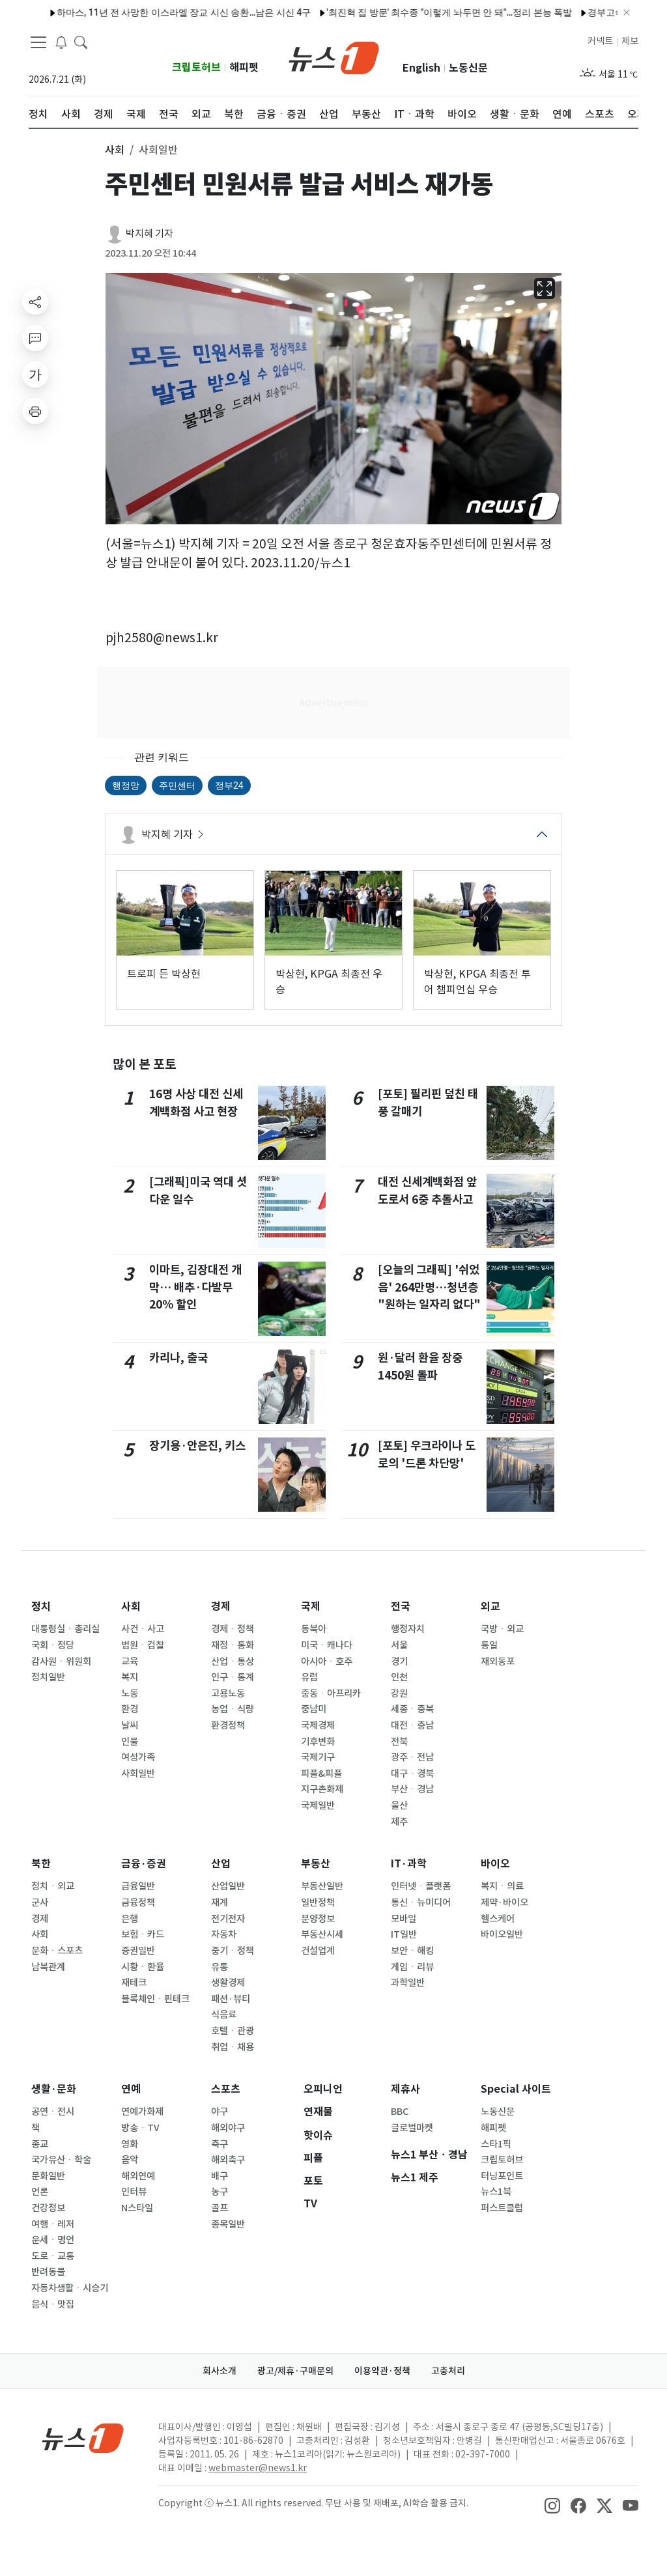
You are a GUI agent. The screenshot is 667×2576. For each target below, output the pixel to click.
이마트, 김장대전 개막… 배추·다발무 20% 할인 (195, 1287)
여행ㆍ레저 (52, 2224)
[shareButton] (35, 302)
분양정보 (318, 1919)
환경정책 (228, 1725)
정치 (41, 1606)
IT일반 (404, 1934)
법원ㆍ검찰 (142, 1645)
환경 (129, 1709)
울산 (399, 1805)
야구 (219, 2111)
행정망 (125, 785)
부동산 (315, 1864)
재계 (219, 1902)
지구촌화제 (322, 1789)
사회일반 (138, 1773)
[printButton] (35, 411)
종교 (39, 2144)
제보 (629, 41)
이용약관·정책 (382, 2371)
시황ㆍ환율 (142, 1967)
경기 (399, 1661)
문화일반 (48, 2176)
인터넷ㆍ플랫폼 (421, 1886)
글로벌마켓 (412, 2128)
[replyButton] (35, 338)
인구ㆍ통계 (232, 1677)
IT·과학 (409, 1864)
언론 (39, 2192)
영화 (129, 2144)
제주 (399, 1822)
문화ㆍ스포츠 (57, 1951)
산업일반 (228, 1886)
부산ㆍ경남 (412, 1789)
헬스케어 (498, 1919)
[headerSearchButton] (80, 41)
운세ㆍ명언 (52, 2240)
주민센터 (177, 785)
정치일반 (48, 1677)
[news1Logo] (83, 2437)
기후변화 (318, 1742)
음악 (129, 2160)
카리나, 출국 (178, 1357)
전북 (399, 1742)
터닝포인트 (502, 2176)
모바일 (403, 1919)
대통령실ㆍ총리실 (65, 1629)
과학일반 (408, 1983)
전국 (400, 1606)
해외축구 (228, 2160)
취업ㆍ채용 (232, 2047)
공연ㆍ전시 (52, 2111)
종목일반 (228, 2224)
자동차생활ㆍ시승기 (69, 2288)
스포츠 (225, 2089)
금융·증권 (143, 1864)
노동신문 (468, 68)
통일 (489, 1645)
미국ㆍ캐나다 (326, 1645)
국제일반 (318, 1805)
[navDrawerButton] (38, 42)
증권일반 (138, 1951)
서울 (399, 1645)
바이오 (495, 1864)
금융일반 (138, 1886)
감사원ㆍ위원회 (61, 1661)
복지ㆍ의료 (502, 1886)
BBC (399, 2111)
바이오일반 (502, 1934)
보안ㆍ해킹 (412, 1951)
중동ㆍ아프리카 (331, 1693)
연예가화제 (142, 2111)
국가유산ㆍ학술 (61, 2160)
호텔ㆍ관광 (232, 2031)
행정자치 (408, 1629)
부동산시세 (322, 1934)
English (421, 68)
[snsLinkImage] (552, 2504)
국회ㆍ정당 (52, 1645)
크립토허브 (196, 67)
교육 (129, 1661)
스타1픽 (496, 2144)
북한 (41, 1864)
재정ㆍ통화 (232, 1645)
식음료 (223, 2014)
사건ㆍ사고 (142, 1629)
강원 (399, 1693)
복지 (129, 1677)
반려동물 (48, 2272)
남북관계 (48, 1967)
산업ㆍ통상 (232, 1661)
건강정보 (48, 2208)
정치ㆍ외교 (52, 1886)
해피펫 (244, 67)
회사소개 (219, 2371)
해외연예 (138, 2176)
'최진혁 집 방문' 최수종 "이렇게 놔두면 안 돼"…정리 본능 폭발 (420, 12)
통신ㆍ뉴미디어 (421, 1902)
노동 (129, 1693)
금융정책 (138, 1902)
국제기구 (318, 1757)
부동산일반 (322, 1886)
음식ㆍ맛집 (52, 2304)
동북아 (313, 1629)
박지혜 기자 (149, 233)
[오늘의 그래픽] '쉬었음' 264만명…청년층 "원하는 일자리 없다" (429, 1287)
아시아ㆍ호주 (326, 1661)
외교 (490, 1606)
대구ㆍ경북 (412, 1773)
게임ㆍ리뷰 (412, 1967)
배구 (219, 2176)
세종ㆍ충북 (412, 1709)
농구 (219, 2192)
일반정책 (318, 1902)
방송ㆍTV (140, 2128)
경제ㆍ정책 (232, 1629)
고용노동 (228, 1693)
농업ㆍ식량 (232, 1709)
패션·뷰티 (230, 1999)
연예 (131, 2089)
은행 (129, 1919)
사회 (131, 1606)
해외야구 (228, 2128)
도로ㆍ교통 (52, 2256)
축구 (219, 2144)
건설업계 (318, 1951)
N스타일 (137, 2208)
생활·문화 (53, 2089)
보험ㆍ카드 (142, 1934)
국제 (310, 1606)
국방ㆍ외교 (502, 1629)
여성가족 (138, 1757)
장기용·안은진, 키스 (197, 1445)
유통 (219, 1967)
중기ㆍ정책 (232, 1951)
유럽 (309, 1677)
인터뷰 (134, 2192)
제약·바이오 (504, 1902)
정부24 (229, 785)
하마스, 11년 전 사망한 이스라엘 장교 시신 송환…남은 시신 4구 (155, 12)
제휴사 (405, 2089)
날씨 (129, 1725)
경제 (221, 1606)
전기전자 (228, 1919)
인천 (399, 1677)
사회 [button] (114, 149)
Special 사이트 (516, 2089)
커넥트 (600, 41)
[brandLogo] (334, 56)
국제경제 (318, 1725)
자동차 (223, 1934)
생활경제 (228, 1983)
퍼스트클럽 (502, 2208)
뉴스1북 (496, 2192)
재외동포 (498, 1661)
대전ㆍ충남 (412, 1725)
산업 (221, 1864)
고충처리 (448, 2371)
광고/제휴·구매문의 (295, 2371)
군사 (39, 1902)
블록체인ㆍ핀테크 (155, 1999)
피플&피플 (321, 1773)
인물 (129, 1742)
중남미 (313, 1709)
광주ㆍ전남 (412, 1757)
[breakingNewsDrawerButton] (61, 41)
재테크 (134, 1983)
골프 (219, 2208)
